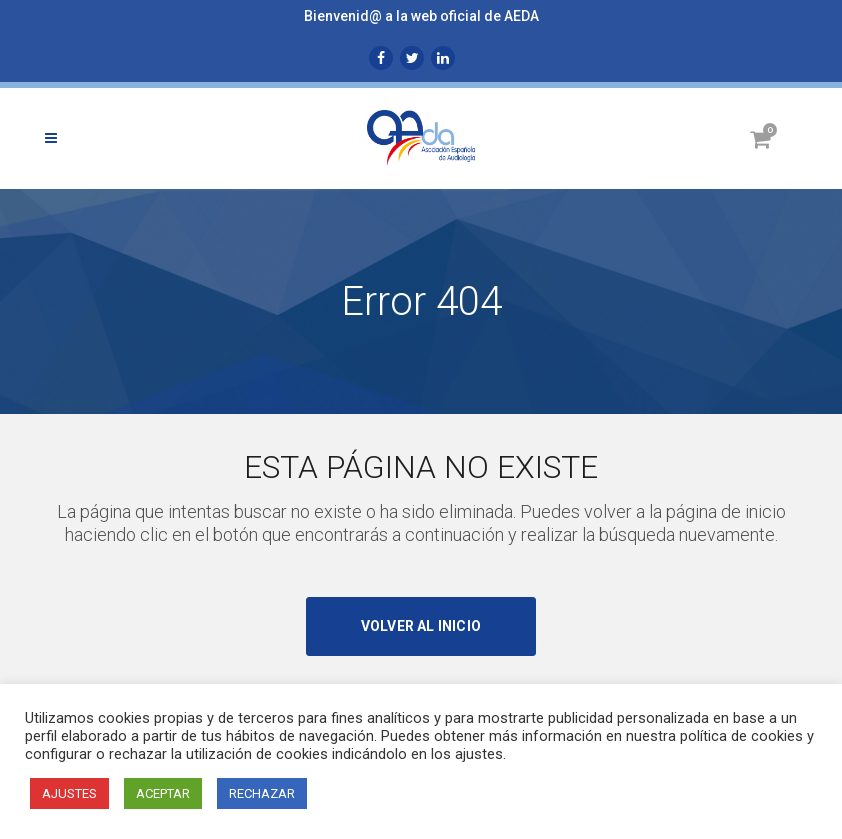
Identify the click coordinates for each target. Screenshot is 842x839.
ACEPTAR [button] (163, 793)
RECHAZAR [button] (262, 793)
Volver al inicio (421, 626)
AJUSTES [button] (69, 793)
